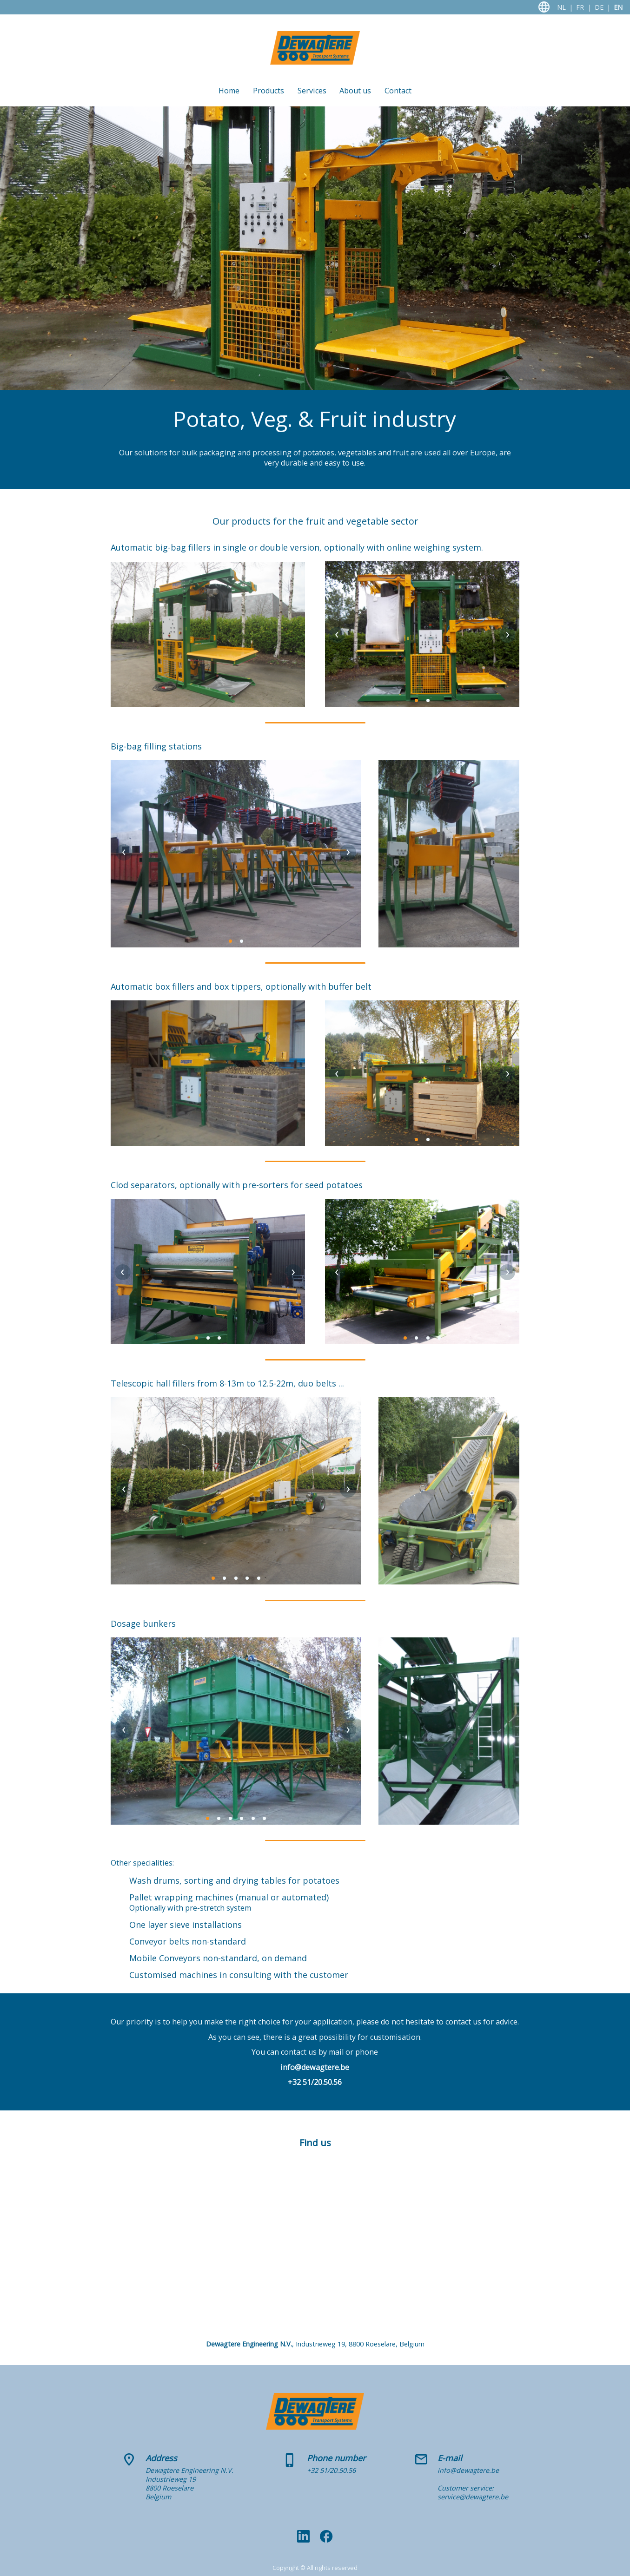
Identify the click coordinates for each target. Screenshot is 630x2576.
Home (229, 90)
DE (599, 7)
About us (355, 90)
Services (312, 90)
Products (268, 90)
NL (561, 7)
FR (580, 7)
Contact (398, 90)
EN (618, 7)
